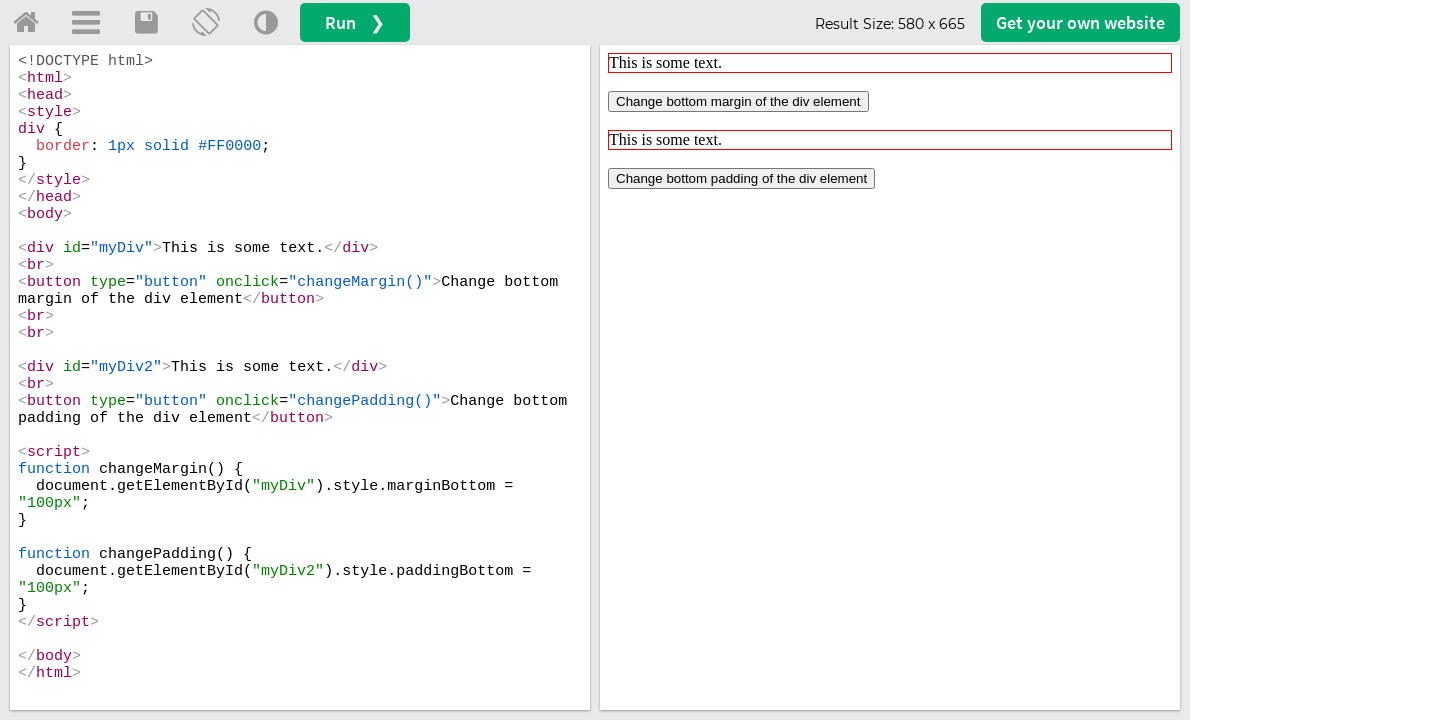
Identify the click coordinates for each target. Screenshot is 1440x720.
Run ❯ (355, 22)
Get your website (1080, 22)
